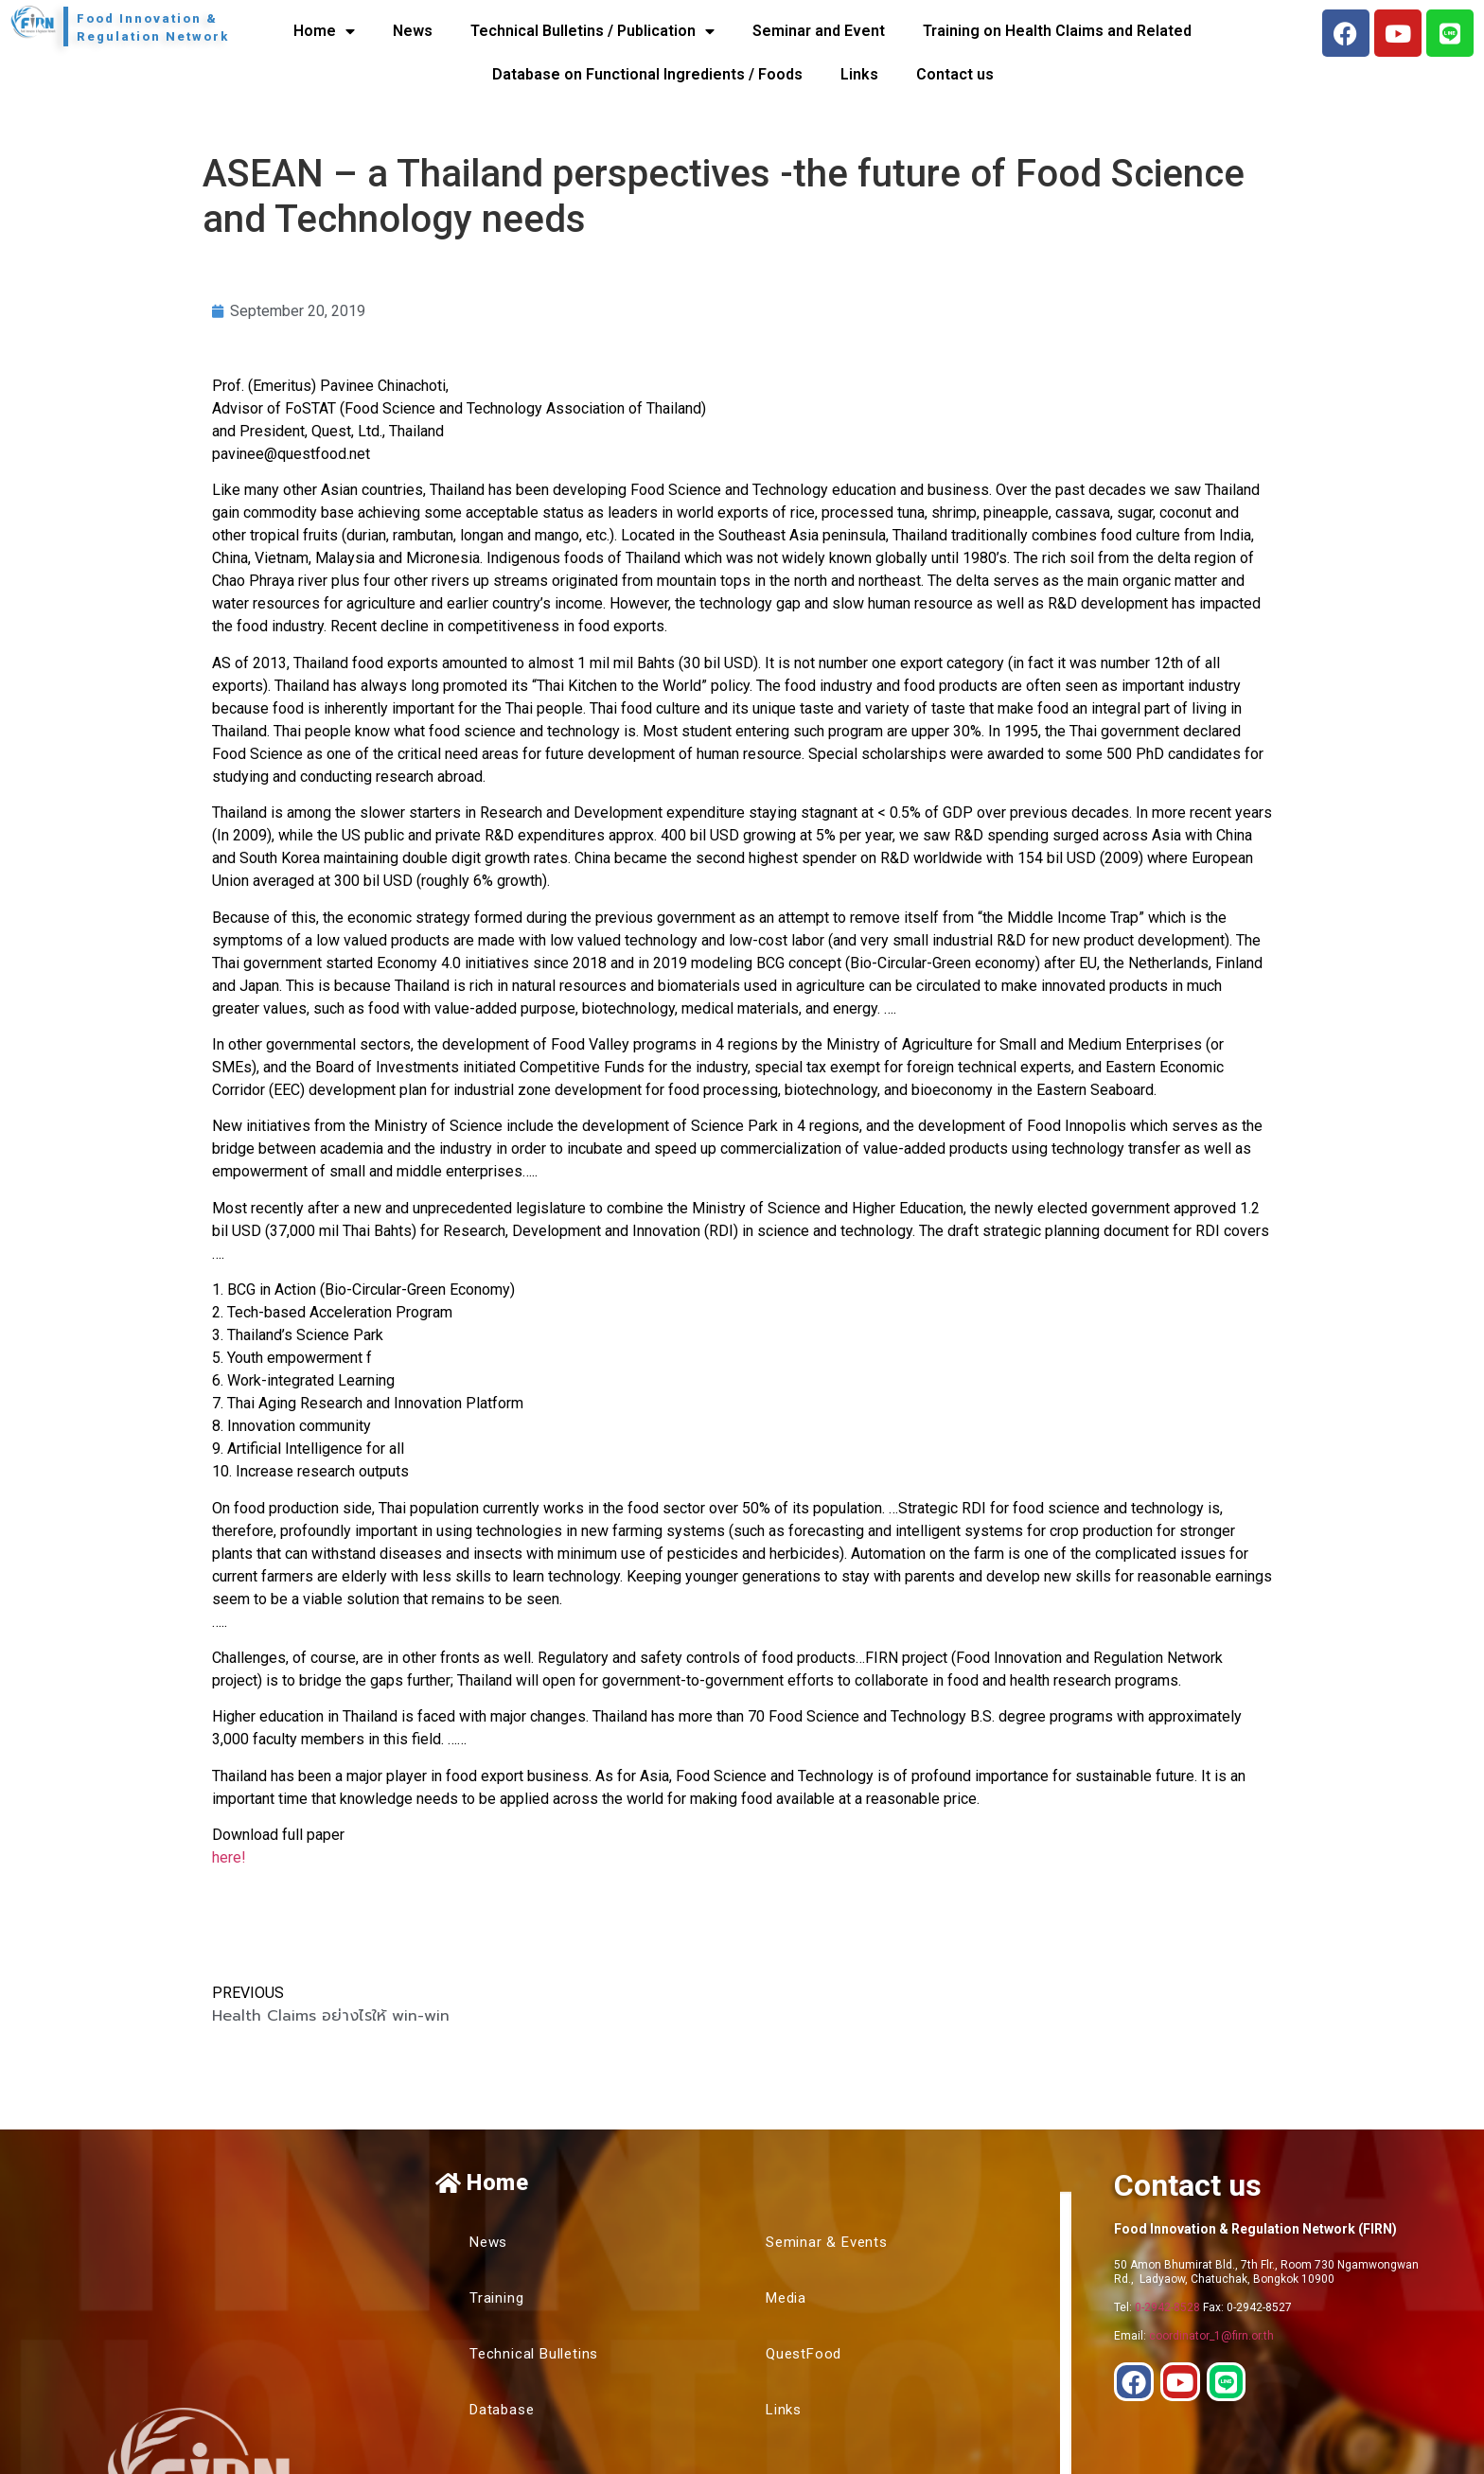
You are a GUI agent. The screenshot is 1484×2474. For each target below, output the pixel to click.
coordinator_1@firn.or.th (1211, 2335)
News (413, 31)
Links (859, 74)
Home (324, 31)
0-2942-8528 (1167, 2307)
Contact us (955, 74)
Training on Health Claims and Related (1057, 31)
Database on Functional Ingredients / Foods (647, 74)
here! (229, 1857)
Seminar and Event (818, 31)
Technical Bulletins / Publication (592, 31)
